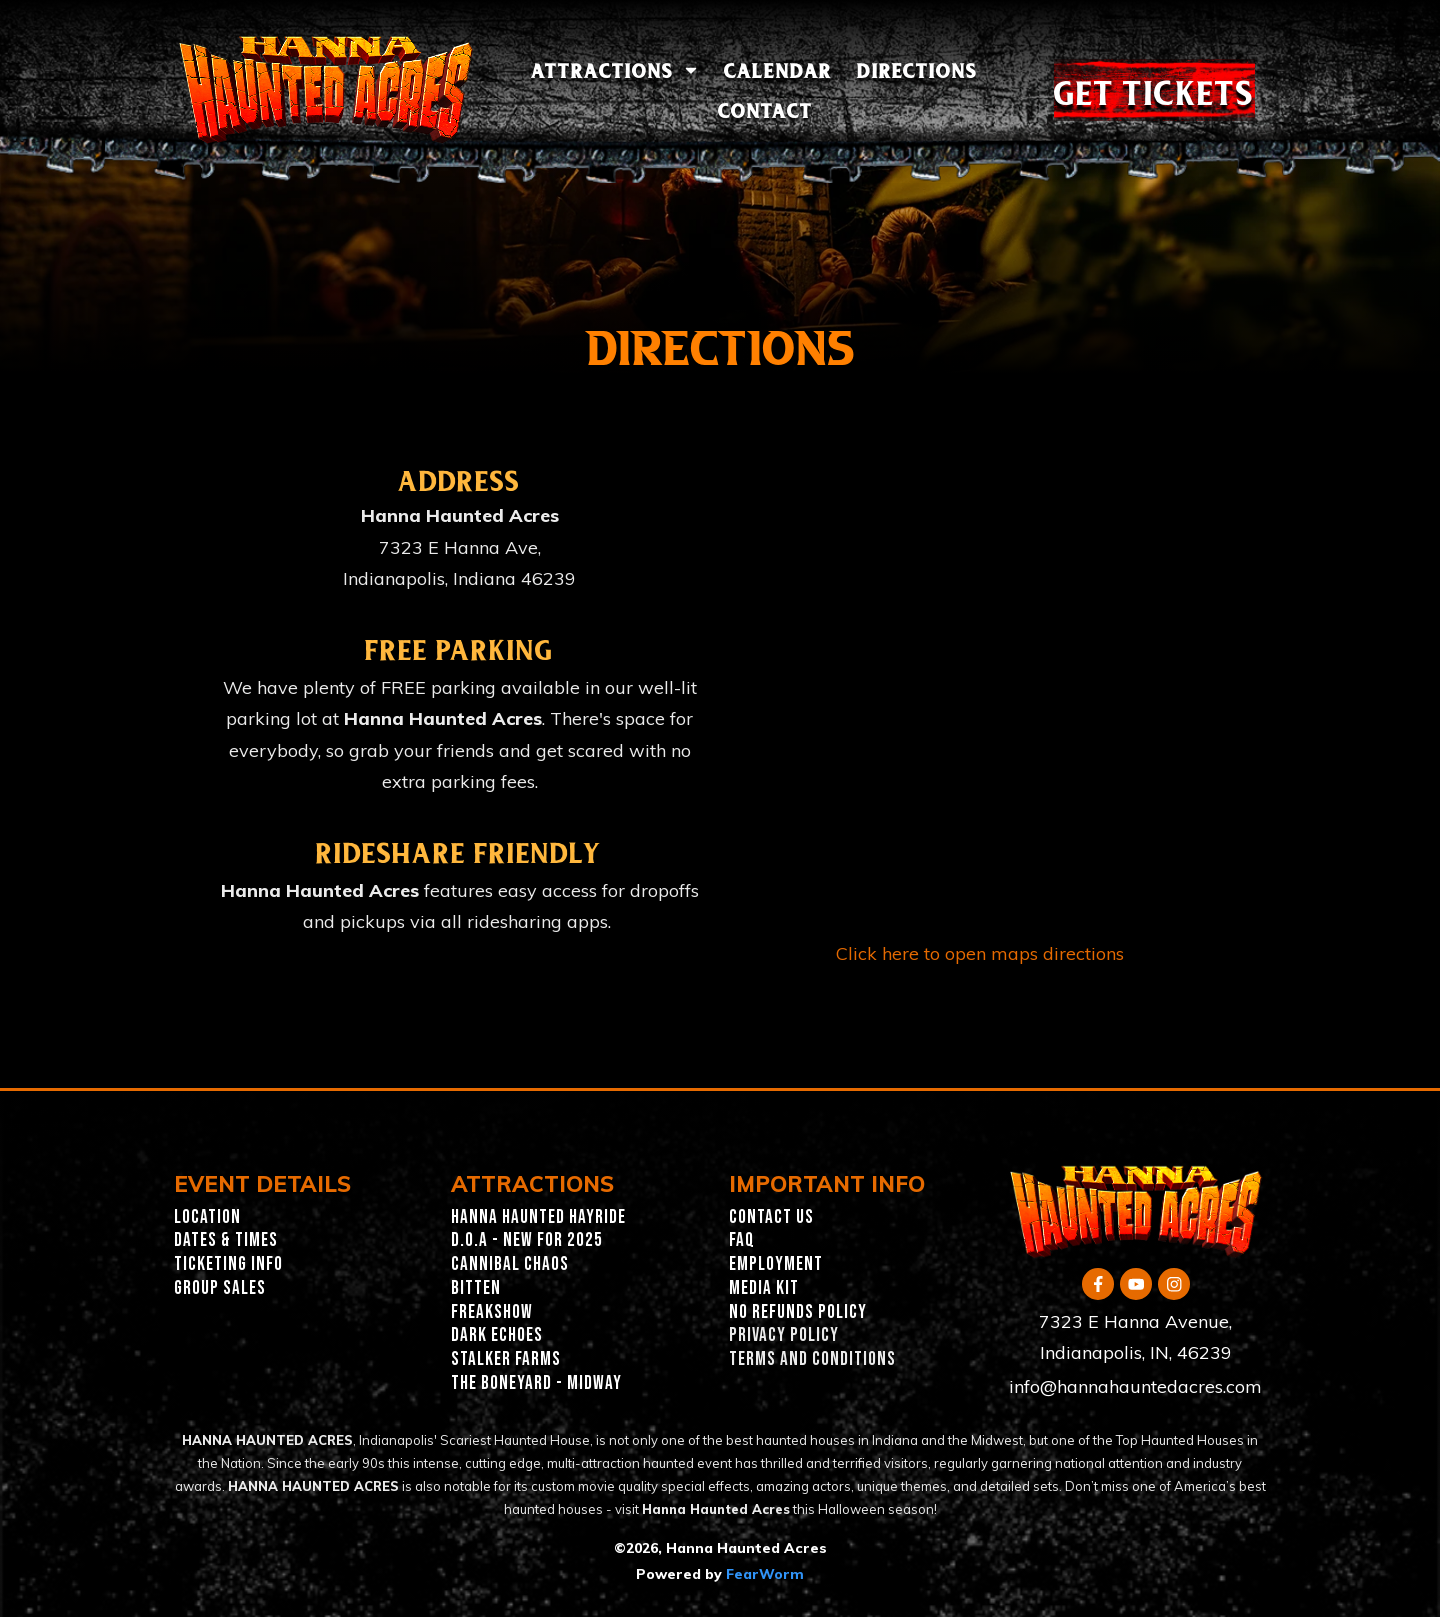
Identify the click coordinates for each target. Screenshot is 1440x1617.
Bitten (476, 1288)
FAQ (742, 1240)
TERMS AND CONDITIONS (812, 1359)
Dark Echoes (497, 1335)
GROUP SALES (220, 1288)
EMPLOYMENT (776, 1264)
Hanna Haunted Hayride (538, 1217)
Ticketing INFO (228, 1264)
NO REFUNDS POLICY (798, 1312)
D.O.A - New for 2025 (527, 1240)
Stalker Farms (506, 1359)
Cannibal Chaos (510, 1264)
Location (207, 1217)
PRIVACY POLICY (784, 1335)
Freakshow (492, 1312)
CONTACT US (771, 1217)
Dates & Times (226, 1240)
